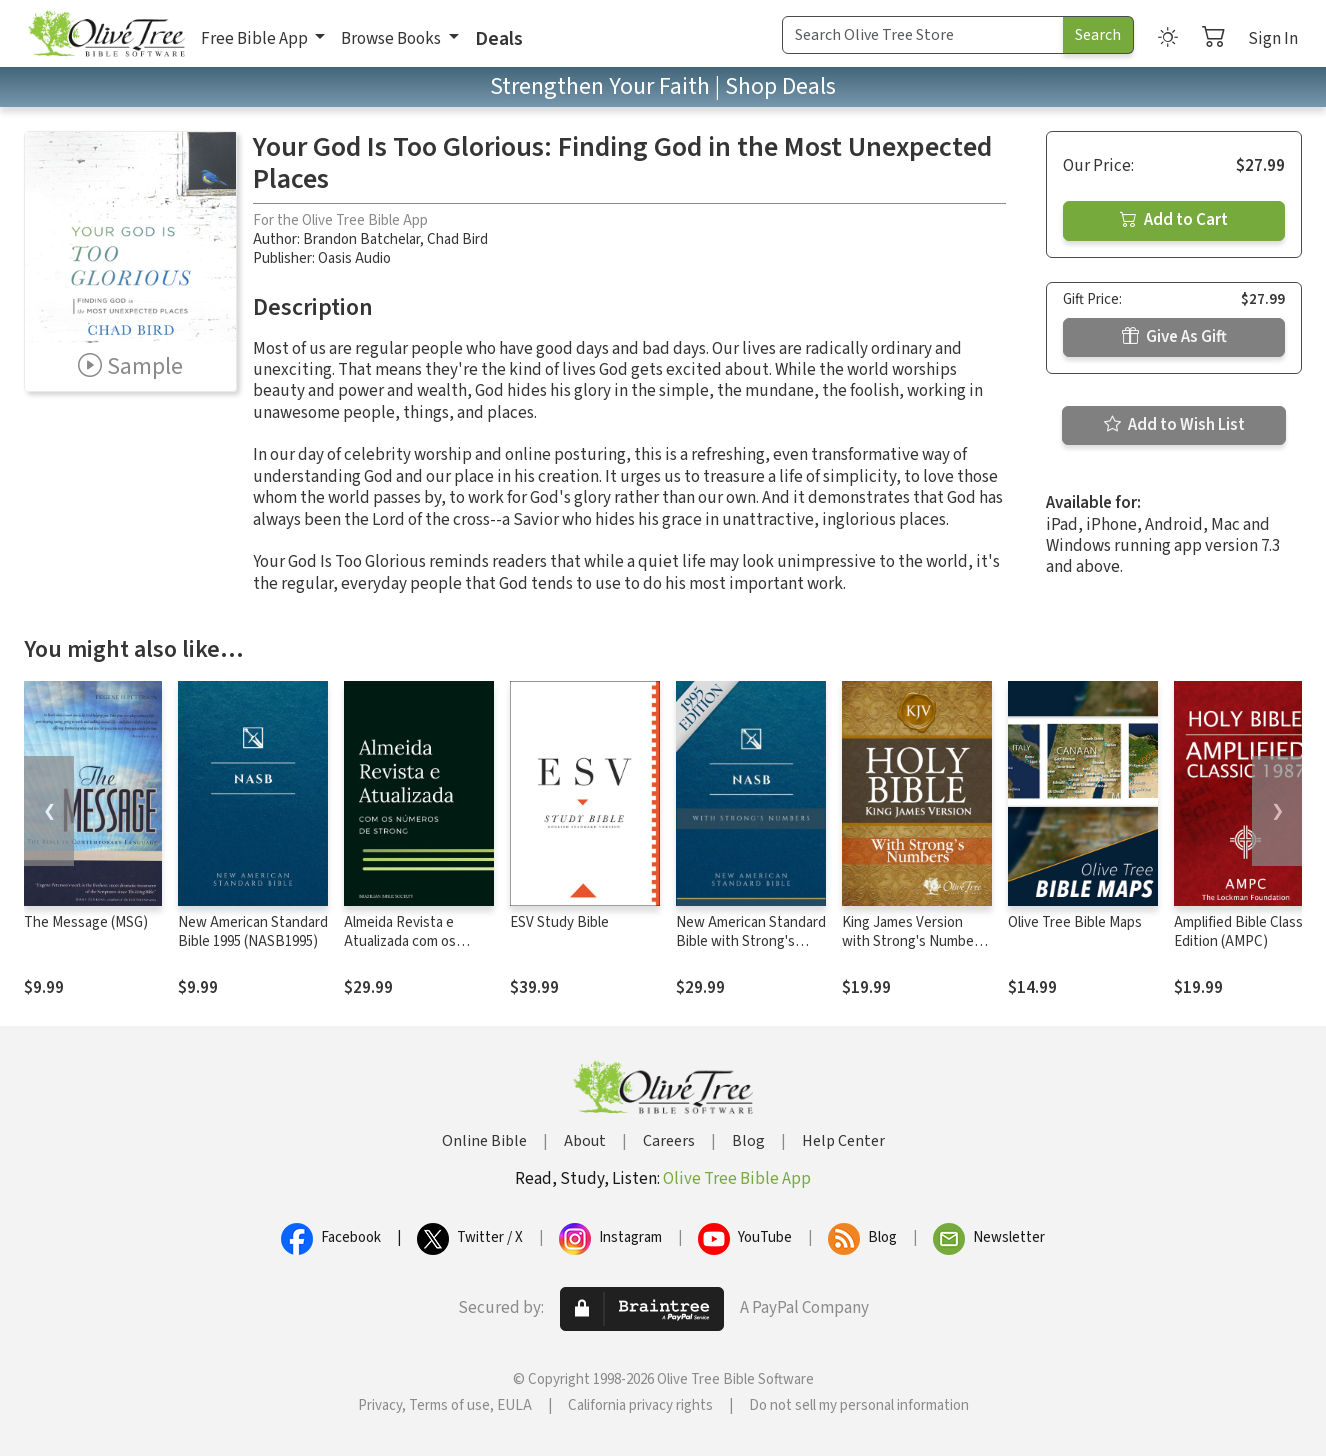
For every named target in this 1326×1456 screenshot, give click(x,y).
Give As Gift (1174, 337)
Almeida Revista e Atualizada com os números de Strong (404, 941)
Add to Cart (1174, 220)
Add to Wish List (1174, 425)
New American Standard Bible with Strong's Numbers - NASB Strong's (751, 951)
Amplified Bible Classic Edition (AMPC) (1243, 932)
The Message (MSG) (86, 922)
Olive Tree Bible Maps (1075, 922)
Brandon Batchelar (361, 239)
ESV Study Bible (559, 922)
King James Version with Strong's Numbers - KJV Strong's (914, 941)
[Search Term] (923, 35)
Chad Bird (457, 239)
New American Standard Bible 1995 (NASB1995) (253, 932)
